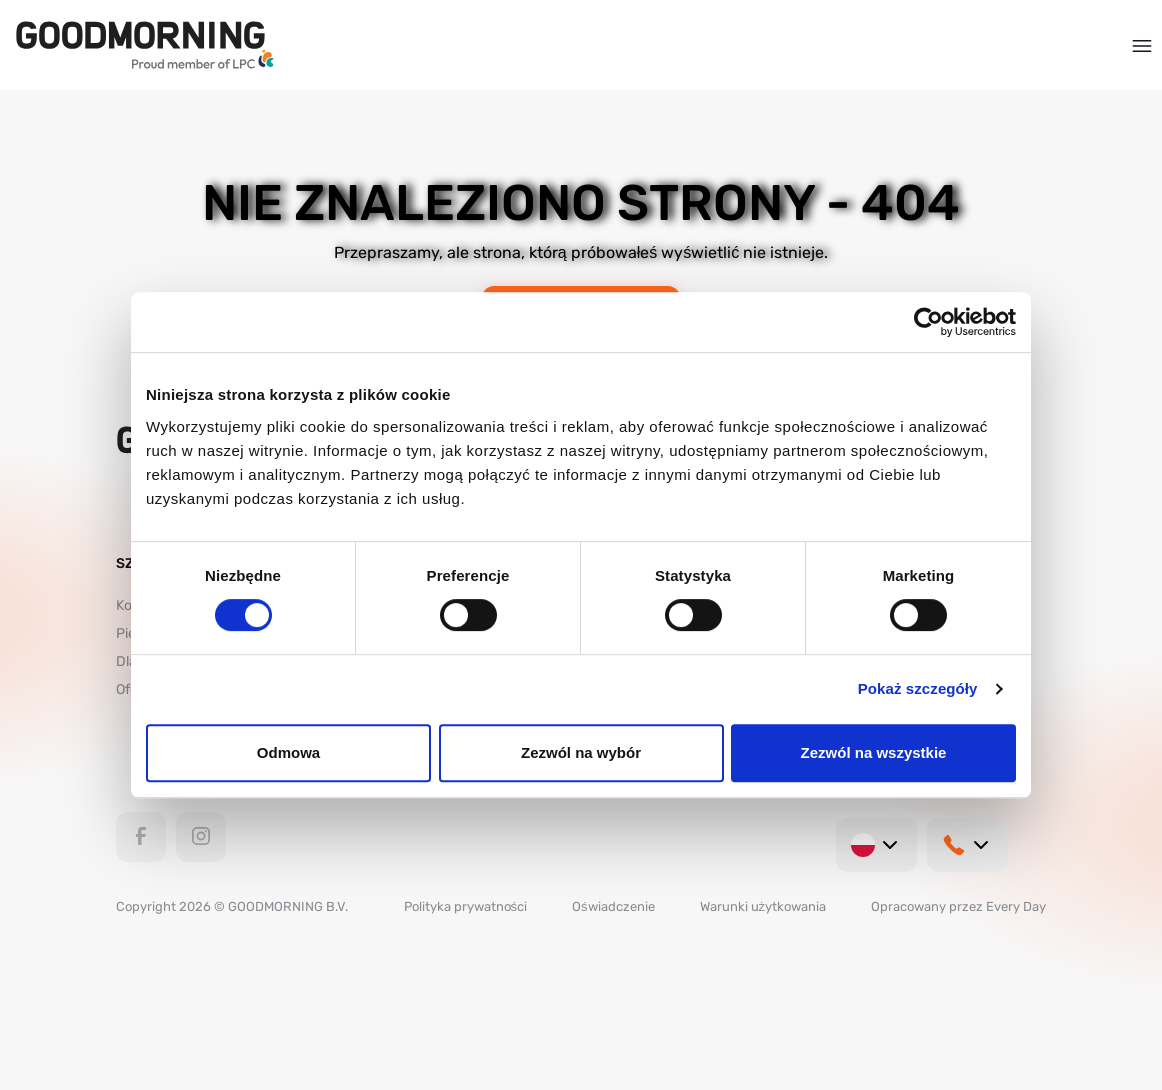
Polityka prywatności (466, 906)
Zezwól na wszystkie (874, 752)
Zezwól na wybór (581, 752)
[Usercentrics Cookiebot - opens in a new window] (928, 322)
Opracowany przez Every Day (958, 906)
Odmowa (288, 752)
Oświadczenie (613, 906)
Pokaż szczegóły (918, 688)
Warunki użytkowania (763, 906)
